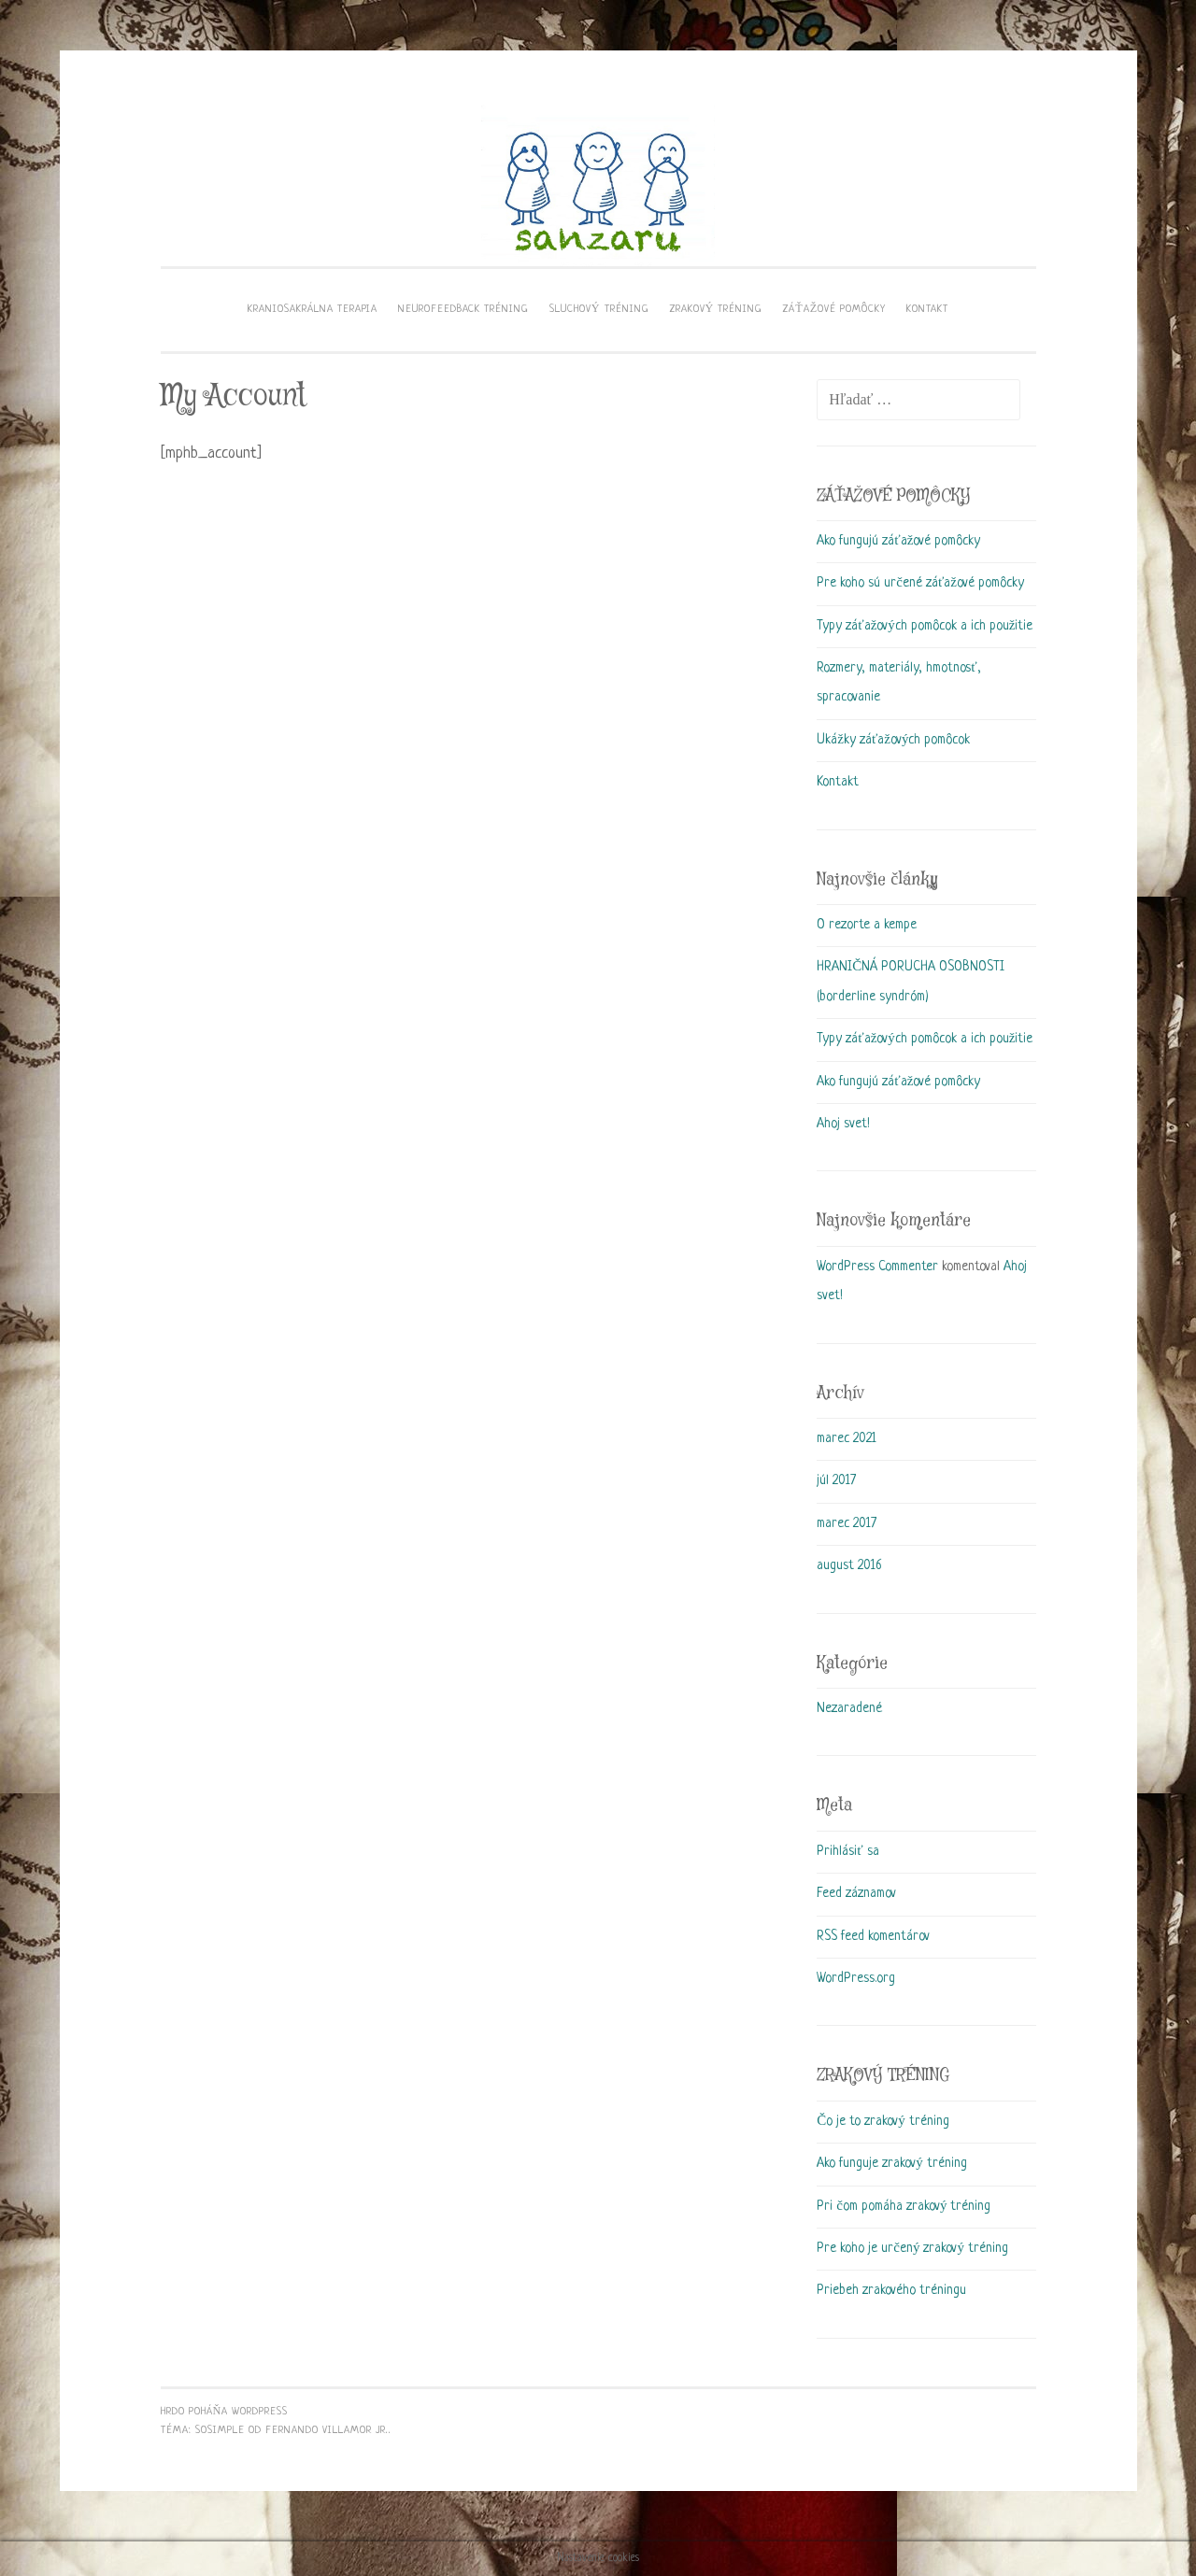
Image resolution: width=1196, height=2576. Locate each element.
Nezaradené (849, 1708)
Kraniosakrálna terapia (312, 309)
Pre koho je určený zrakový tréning (912, 2248)
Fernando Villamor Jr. (327, 2430)
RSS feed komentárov (873, 1936)
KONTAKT (927, 309)
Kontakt (838, 781)
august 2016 (849, 1565)
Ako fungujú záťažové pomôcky (898, 540)
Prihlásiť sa (847, 1851)
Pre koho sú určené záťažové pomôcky (920, 582)
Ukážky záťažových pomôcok (893, 739)
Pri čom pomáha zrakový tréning (903, 2206)
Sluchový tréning (599, 309)
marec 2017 (846, 1523)
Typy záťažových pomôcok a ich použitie (924, 625)
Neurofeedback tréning (463, 309)
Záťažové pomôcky (834, 309)
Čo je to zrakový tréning (883, 2121)
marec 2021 (846, 1438)
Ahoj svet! (843, 1123)
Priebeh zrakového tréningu (891, 2290)
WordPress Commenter (877, 1266)
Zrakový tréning (716, 309)
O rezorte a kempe (867, 924)
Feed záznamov (856, 1893)
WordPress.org (856, 1978)
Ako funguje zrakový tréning (892, 2163)
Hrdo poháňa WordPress (225, 2411)
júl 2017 (836, 1480)
